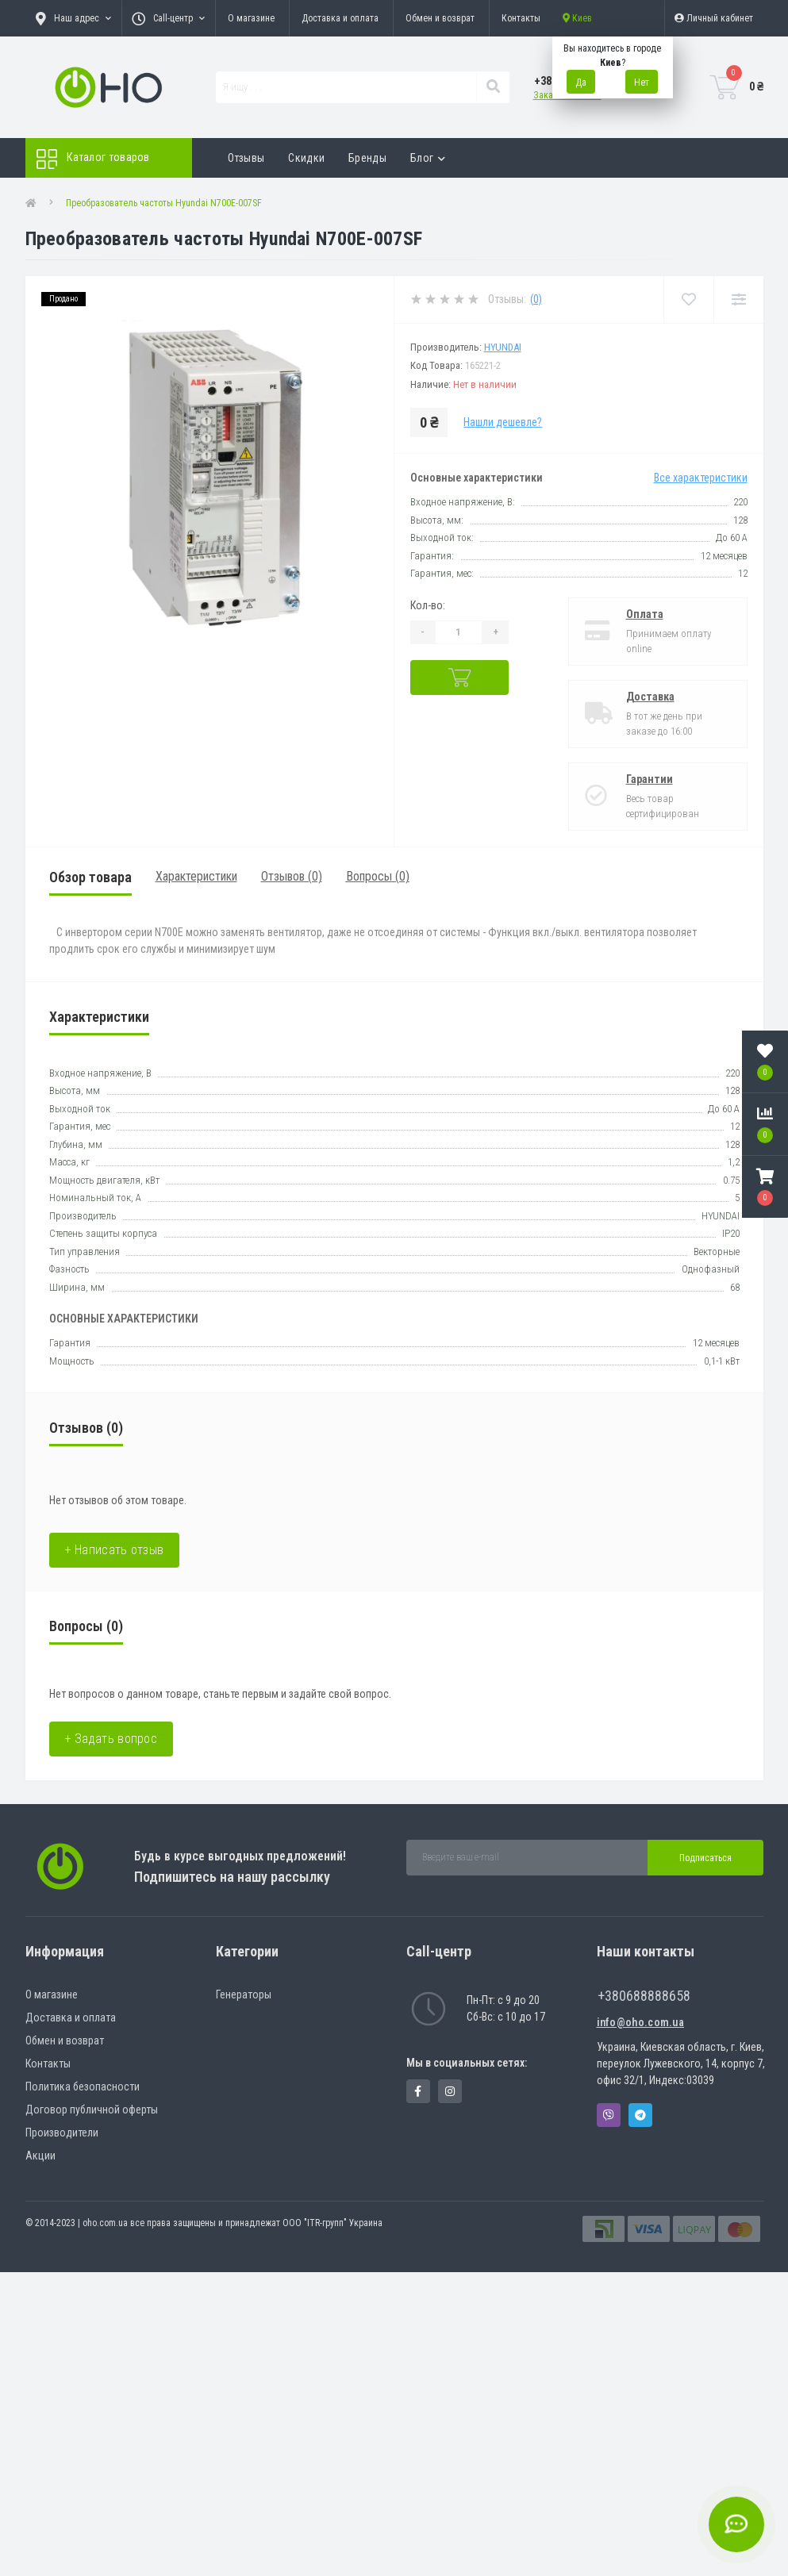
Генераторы (243, 1994)
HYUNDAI (502, 347)
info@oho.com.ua (641, 2022)
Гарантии (649, 779)
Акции (40, 2155)
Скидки (306, 158)
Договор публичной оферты (91, 2109)
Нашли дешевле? (502, 422)
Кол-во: (427, 605)
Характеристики (196, 876)
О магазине (251, 18)
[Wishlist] (688, 299)
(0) (536, 299)
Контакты (521, 18)
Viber (608, 2115)
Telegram (640, 2115)
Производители (61, 2132)
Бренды (367, 158)
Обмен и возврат (440, 18)
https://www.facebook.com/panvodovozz (417, 2091)
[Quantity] (458, 632)
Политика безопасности (82, 2086)
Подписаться (705, 1858)
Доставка (650, 696)
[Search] (492, 87)
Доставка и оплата (340, 18)
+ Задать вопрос (111, 1738)
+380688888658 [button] (644, 1995)
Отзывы (246, 158)
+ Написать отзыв (114, 1549)
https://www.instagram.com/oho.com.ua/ (450, 2091)
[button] (765, 1187)
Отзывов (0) (291, 876)
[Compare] (738, 299)
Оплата (644, 614)
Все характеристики (701, 477)
